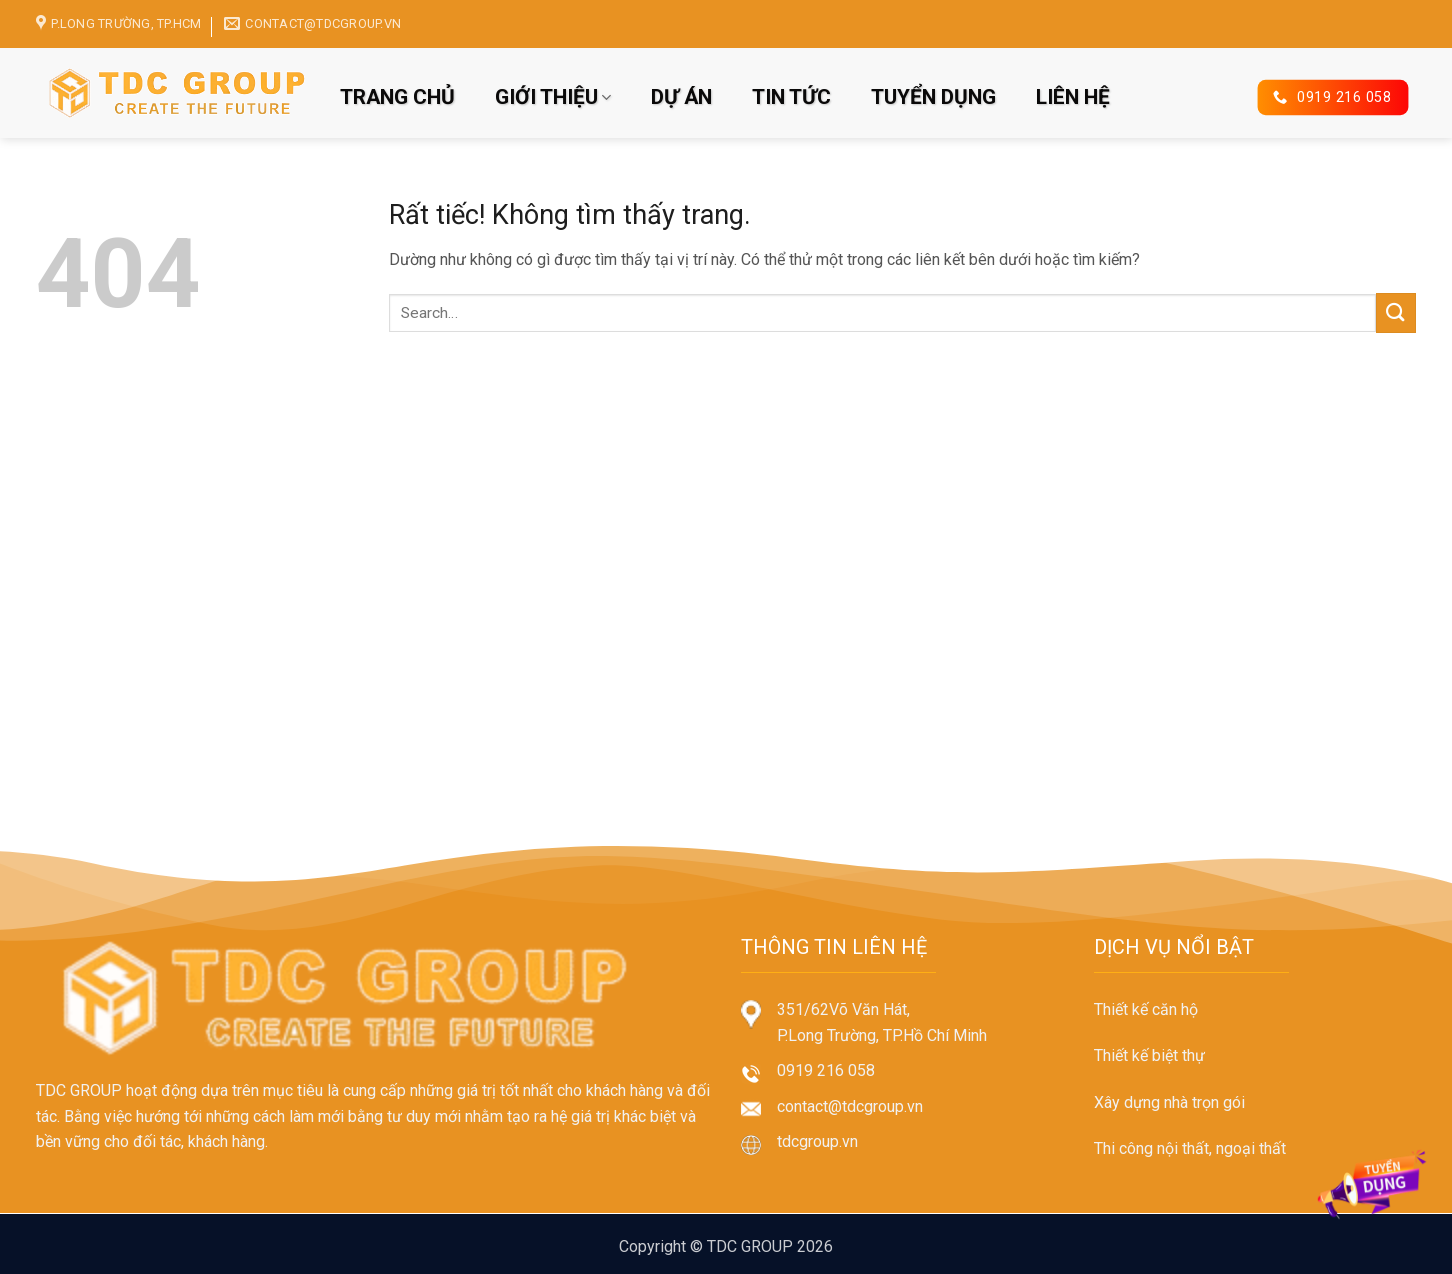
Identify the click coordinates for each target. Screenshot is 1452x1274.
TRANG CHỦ (397, 97)
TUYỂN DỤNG (933, 97)
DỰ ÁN (681, 97)
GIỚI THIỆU (553, 97)
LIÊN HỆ (1073, 97)
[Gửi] (1396, 312)
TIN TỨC (791, 97)
